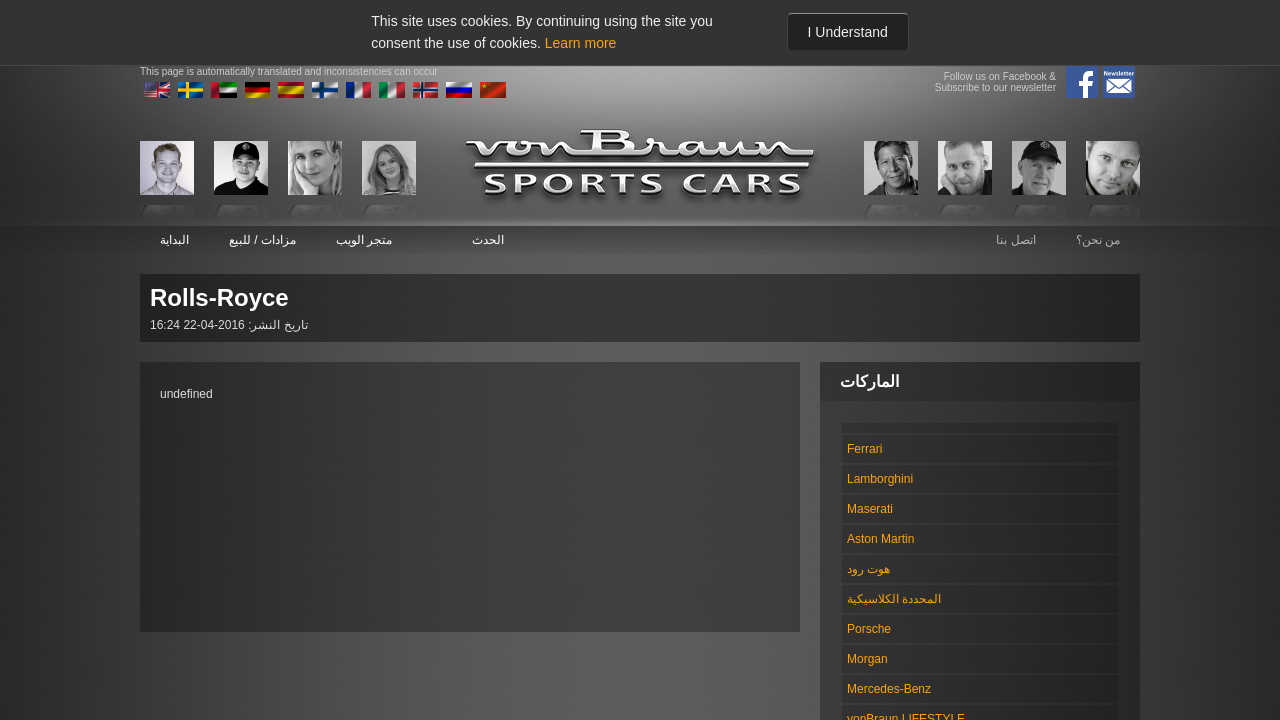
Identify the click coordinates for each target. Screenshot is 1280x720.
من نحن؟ (1098, 240)
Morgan (867, 659)
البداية (174, 240)
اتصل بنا (1015, 240)
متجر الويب (364, 240)
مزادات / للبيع (262, 240)
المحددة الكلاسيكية (894, 599)
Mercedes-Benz (889, 689)
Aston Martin (880, 539)
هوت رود (868, 569)
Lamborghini (880, 479)
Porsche (869, 629)
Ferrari (864, 449)
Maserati (870, 509)
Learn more (581, 43)
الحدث (488, 240)
